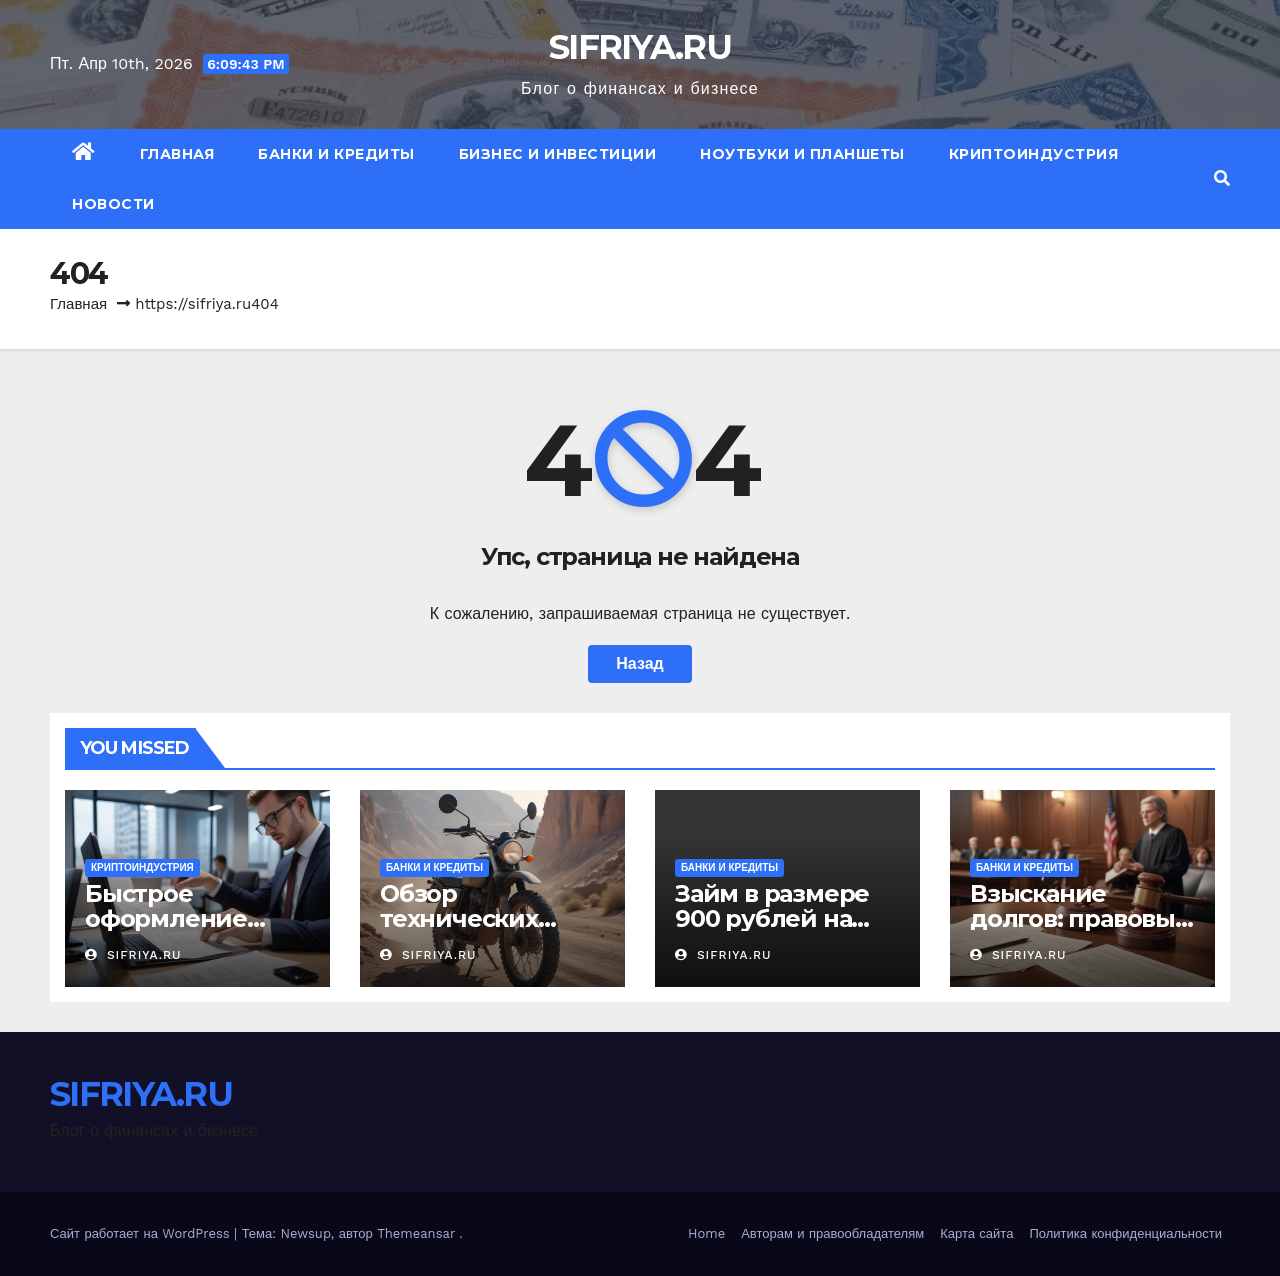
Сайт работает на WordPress (142, 1233)
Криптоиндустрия (1034, 154)
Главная (177, 154)
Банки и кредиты (336, 154)
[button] (1222, 178)
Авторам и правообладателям (832, 1233)
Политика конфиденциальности (1125, 1233)
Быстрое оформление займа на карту (176, 918)
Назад (639, 663)
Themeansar (416, 1233)
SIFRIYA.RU (640, 47)
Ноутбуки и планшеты (802, 154)
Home (706, 1233)
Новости (113, 204)
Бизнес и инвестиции (558, 154)
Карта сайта (976, 1233)
